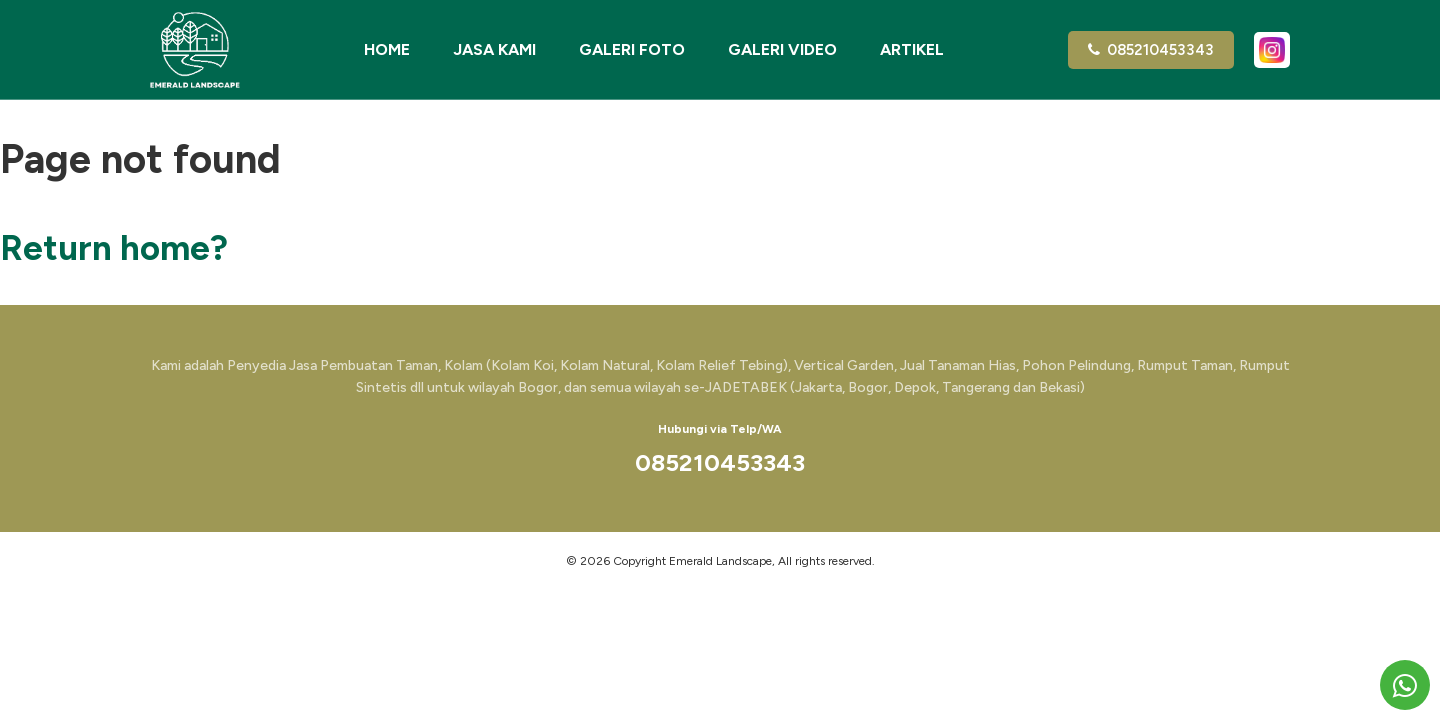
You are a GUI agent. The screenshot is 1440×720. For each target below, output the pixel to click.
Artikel (912, 49)
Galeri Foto (632, 49)
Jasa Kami (494, 49)
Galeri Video (782, 49)
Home (387, 49)
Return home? (114, 248)
